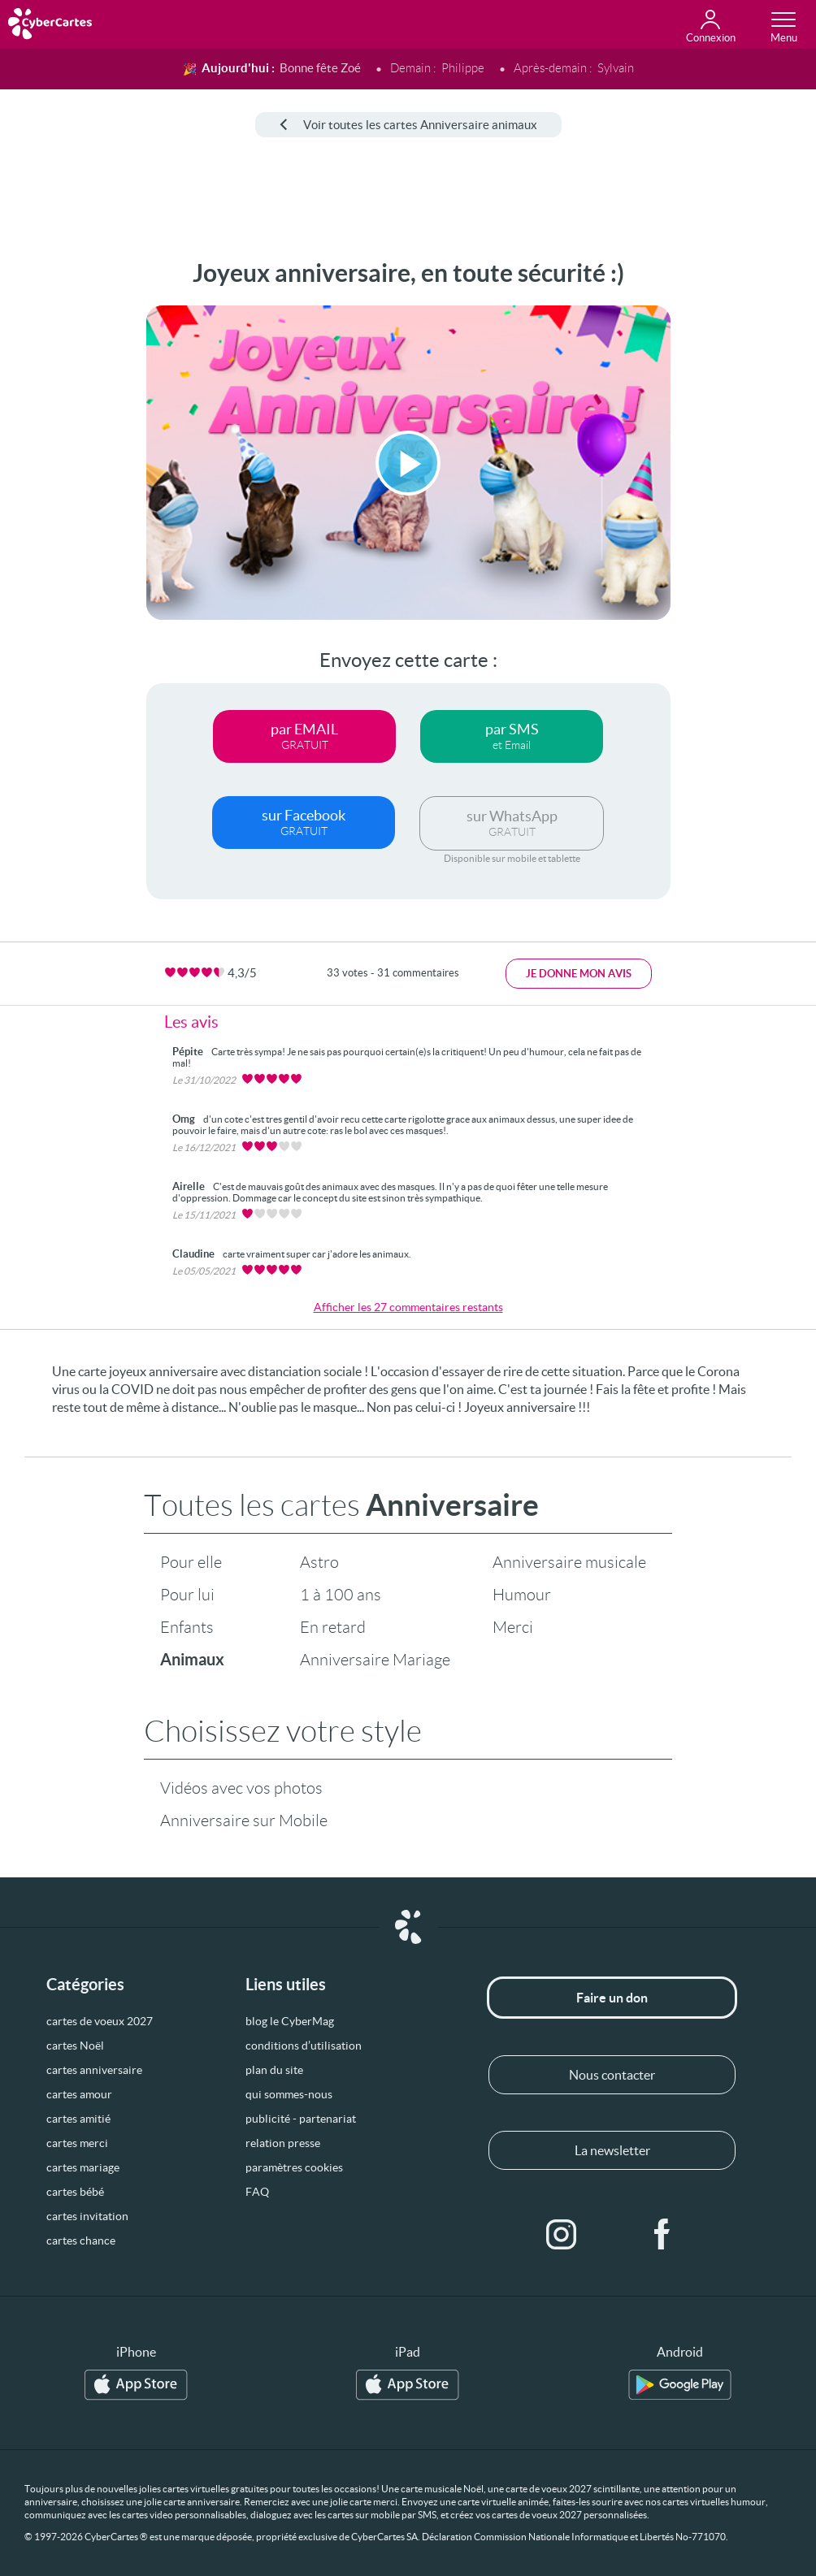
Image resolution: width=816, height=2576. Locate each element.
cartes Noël (75, 2045)
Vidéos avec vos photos (241, 1788)
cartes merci (77, 2143)
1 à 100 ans (340, 1595)
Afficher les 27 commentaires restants (408, 1307)
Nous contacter (612, 2074)
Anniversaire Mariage (375, 1660)
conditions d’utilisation (303, 2045)
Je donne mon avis (579, 974)
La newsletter (612, 2150)
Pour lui (187, 1595)
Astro (319, 1562)
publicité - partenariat (300, 2118)
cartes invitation (87, 2216)
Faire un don (612, 1997)
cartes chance (80, 2240)
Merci (513, 1627)
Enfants (187, 1627)
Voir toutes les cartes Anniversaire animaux (408, 125)
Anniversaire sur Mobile (244, 1820)
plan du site (274, 2069)
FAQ (257, 2191)
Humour (522, 1595)
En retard (333, 1627)
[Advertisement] (61, 503)
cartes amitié (78, 2118)
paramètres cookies (294, 2167)
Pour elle (191, 1562)
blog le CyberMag (289, 2021)
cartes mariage (82, 2167)
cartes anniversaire (94, 2069)
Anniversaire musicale (569, 1562)
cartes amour (79, 2094)
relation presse (282, 2143)
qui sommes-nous (288, 2094)
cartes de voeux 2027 (99, 2021)
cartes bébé (75, 2191)
